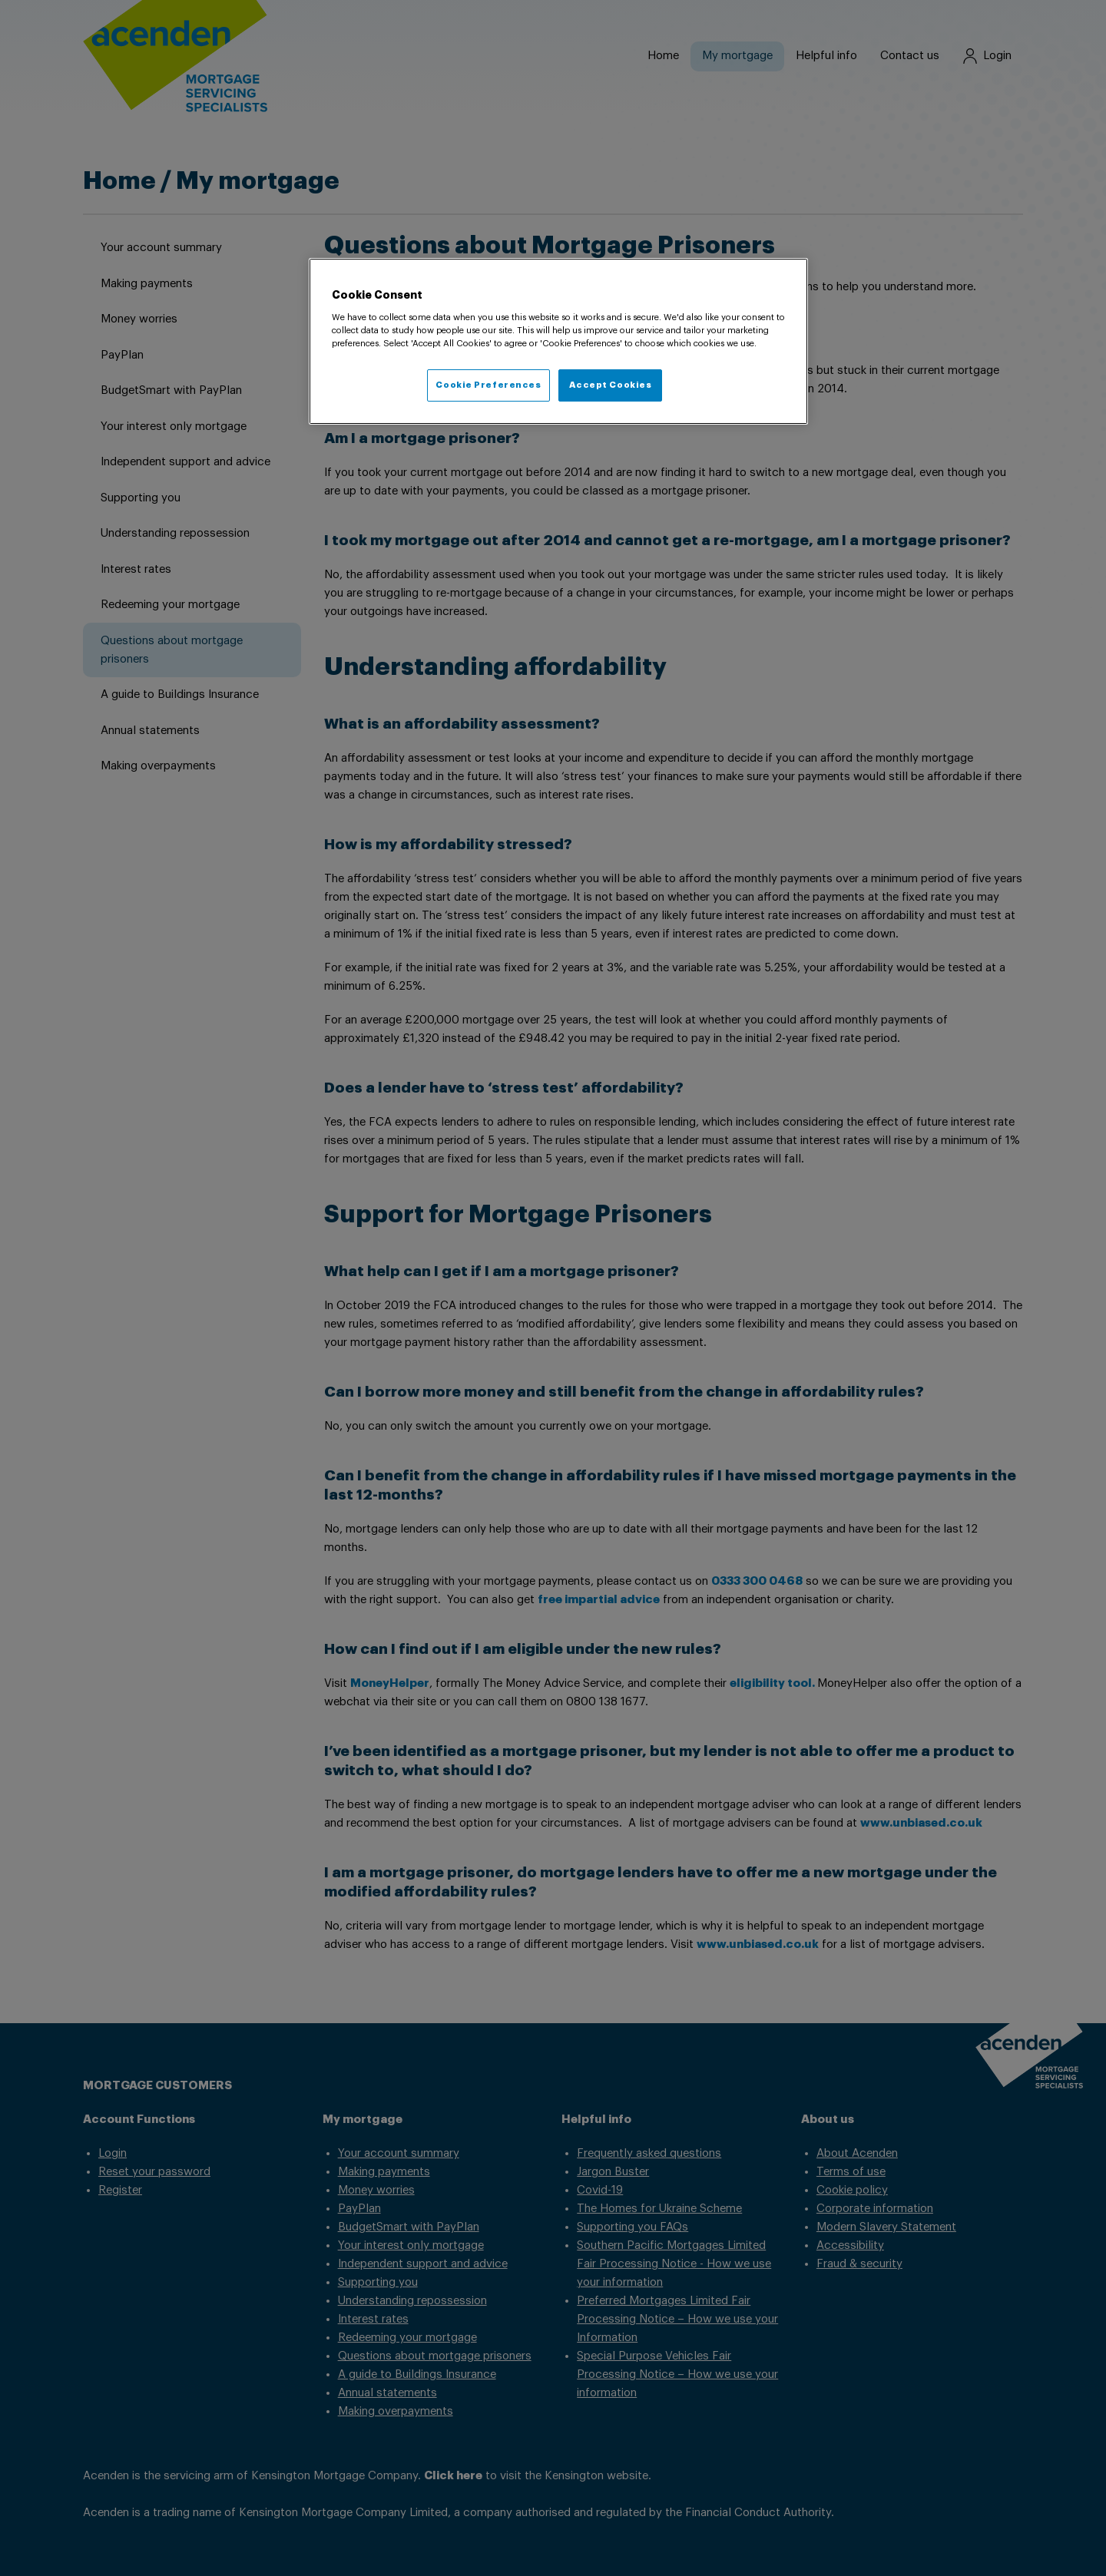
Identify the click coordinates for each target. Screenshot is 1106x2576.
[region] (558, 341)
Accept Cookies (610, 385)
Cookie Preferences (488, 385)
